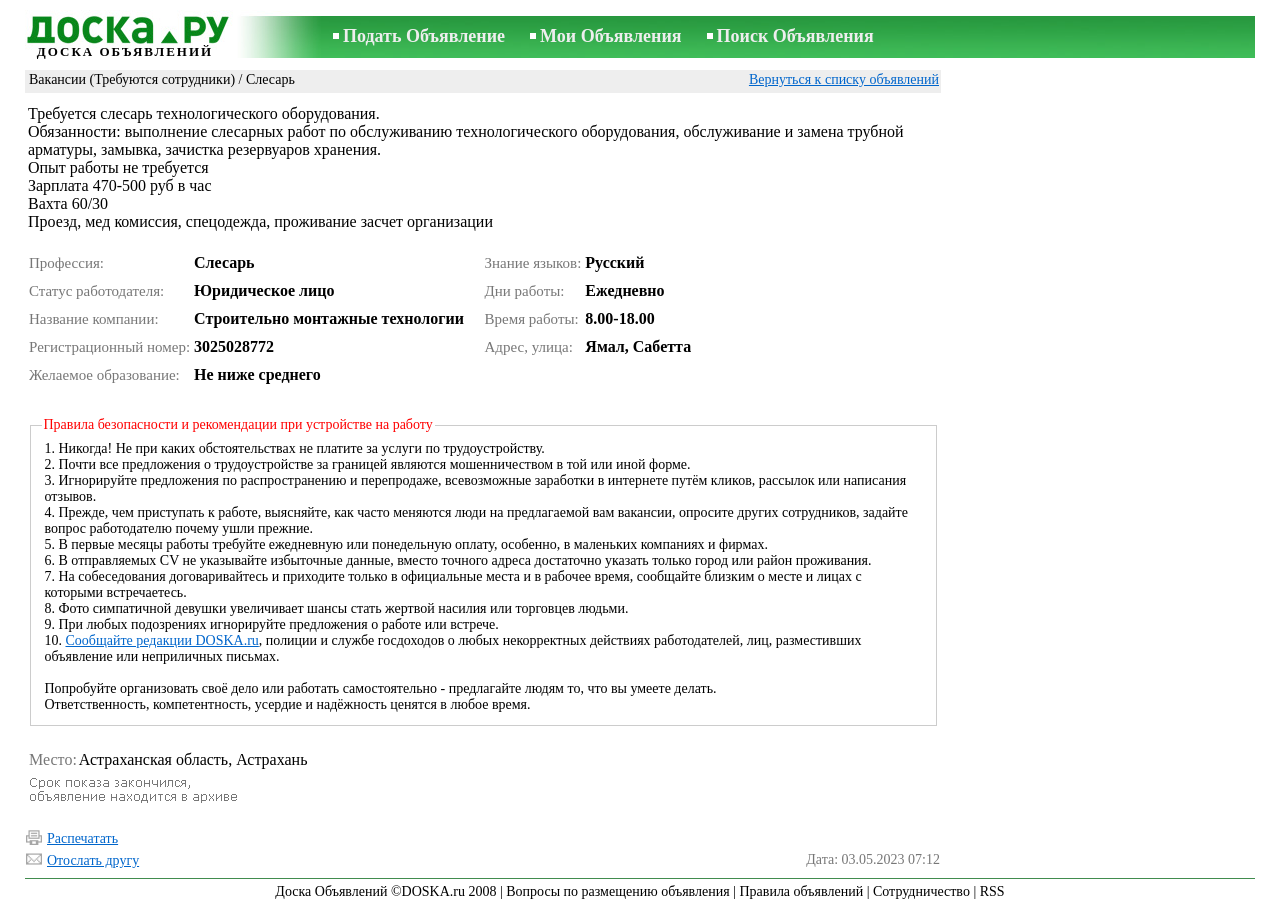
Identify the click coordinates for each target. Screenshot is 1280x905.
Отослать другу (93, 860)
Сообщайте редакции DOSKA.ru (162, 640)
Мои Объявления (610, 36)
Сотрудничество (921, 891)
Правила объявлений (801, 891)
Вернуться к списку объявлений (844, 79)
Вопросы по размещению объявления (617, 891)
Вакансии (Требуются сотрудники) (132, 79)
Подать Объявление (424, 36)
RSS (992, 891)
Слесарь (270, 79)
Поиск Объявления (795, 36)
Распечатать (82, 838)
